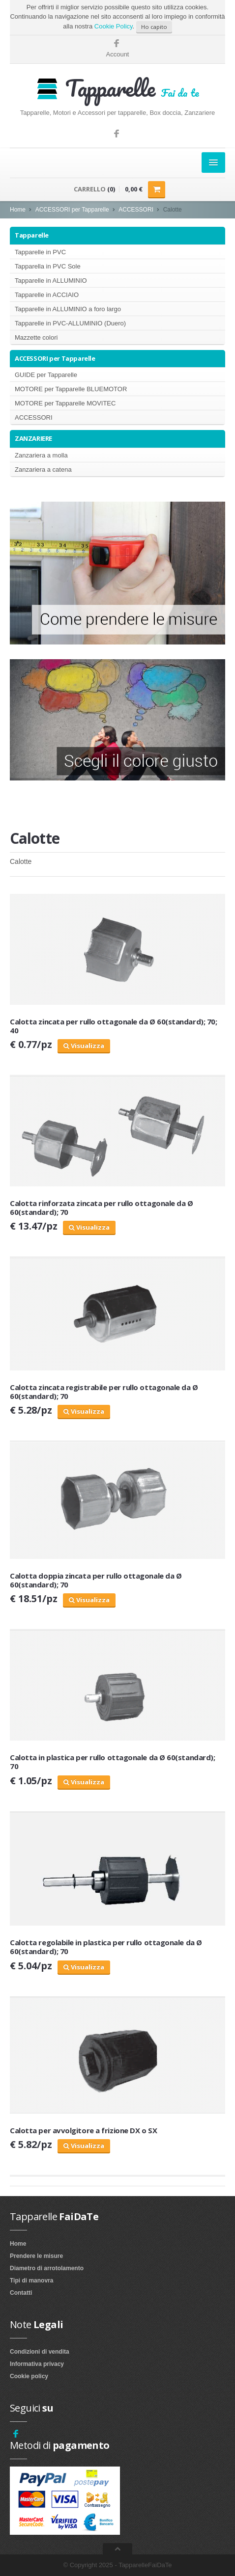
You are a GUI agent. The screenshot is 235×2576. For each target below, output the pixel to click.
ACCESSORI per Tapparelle (72, 209)
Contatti (21, 2292)
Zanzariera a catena (43, 469)
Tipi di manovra (31, 2280)
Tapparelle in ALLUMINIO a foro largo (68, 309)
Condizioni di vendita (39, 2351)
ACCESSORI (135, 209)
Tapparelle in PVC (40, 252)
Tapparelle (32, 235)
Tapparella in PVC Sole (48, 266)
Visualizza (83, 1045)
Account (117, 54)
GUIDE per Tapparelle (46, 374)
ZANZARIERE (33, 438)
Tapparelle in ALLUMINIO (51, 280)
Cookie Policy (113, 26)
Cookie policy (29, 2376)
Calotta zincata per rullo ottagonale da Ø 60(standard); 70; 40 (113, 1026)
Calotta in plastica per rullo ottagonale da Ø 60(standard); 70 (112, 1761)
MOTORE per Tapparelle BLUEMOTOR (71, 389)
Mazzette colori (36, 337)
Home (18, 209)
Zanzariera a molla (41, 455)
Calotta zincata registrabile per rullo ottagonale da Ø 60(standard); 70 (104, 1391)
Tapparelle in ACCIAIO (47, 294)
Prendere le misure (36, 2256)
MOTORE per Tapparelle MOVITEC (65, 403)
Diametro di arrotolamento (47, 2268)
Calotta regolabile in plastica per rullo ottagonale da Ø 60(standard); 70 (106, 1946)
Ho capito (154, 26)
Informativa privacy (37, 2364)
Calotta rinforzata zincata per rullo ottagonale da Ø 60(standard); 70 (101, 1207)
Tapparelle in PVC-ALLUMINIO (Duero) (70, 323)
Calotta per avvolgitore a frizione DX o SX (83, 2130)
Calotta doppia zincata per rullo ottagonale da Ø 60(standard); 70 (95, 1580)
